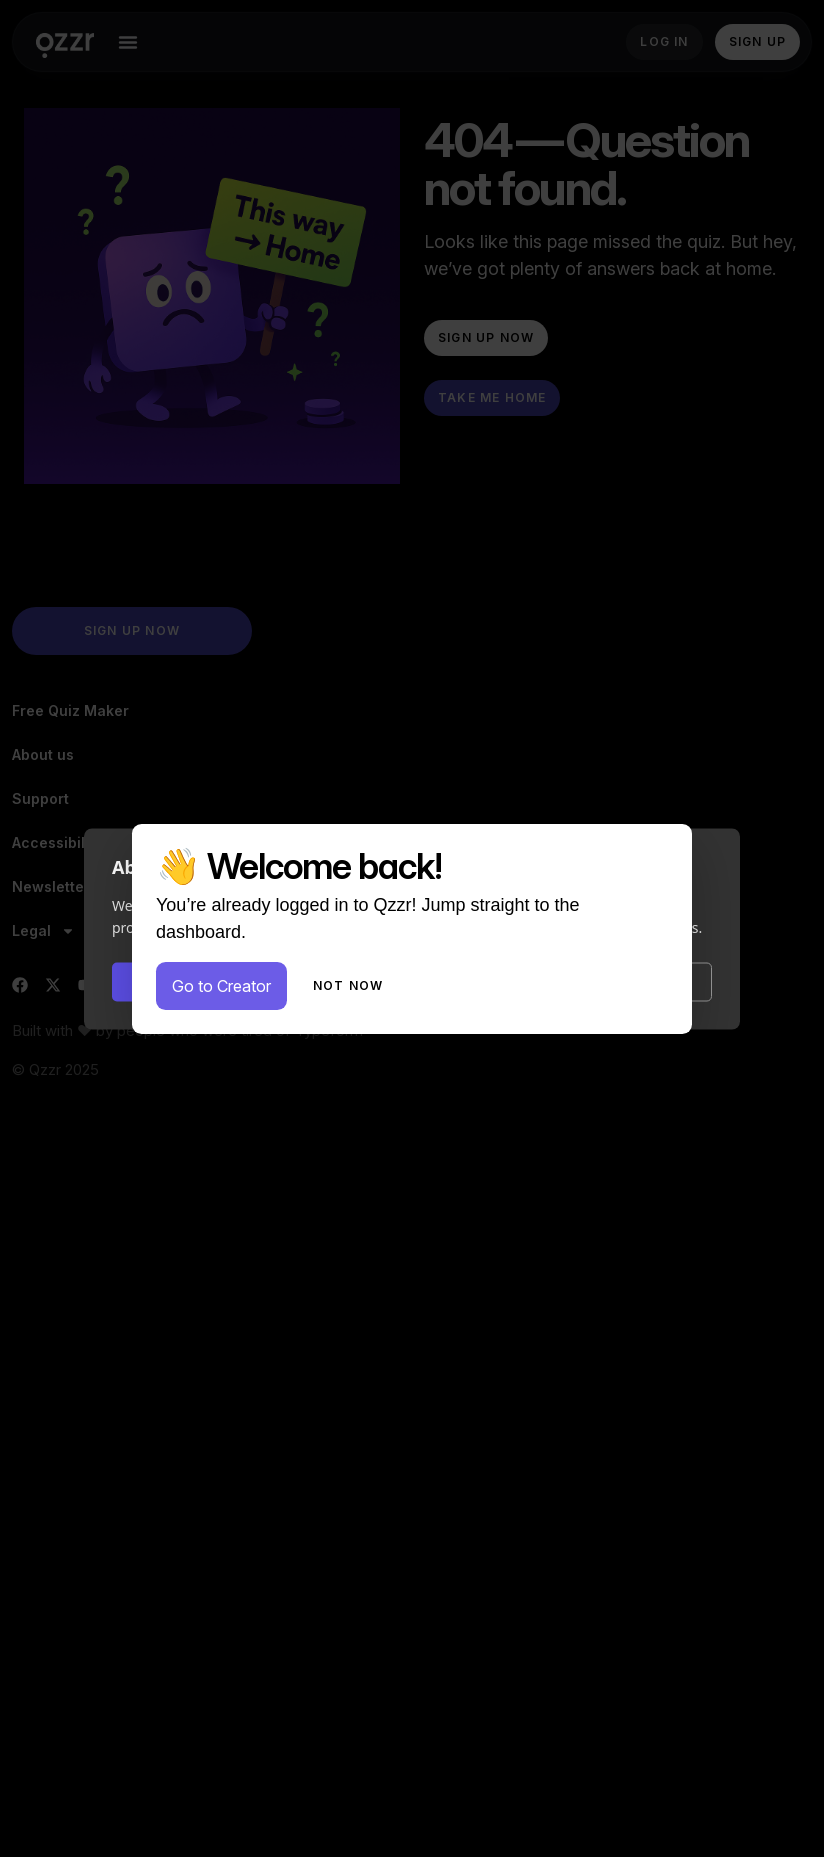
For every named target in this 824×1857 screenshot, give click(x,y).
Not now (348, 985)
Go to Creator (221, 986)
